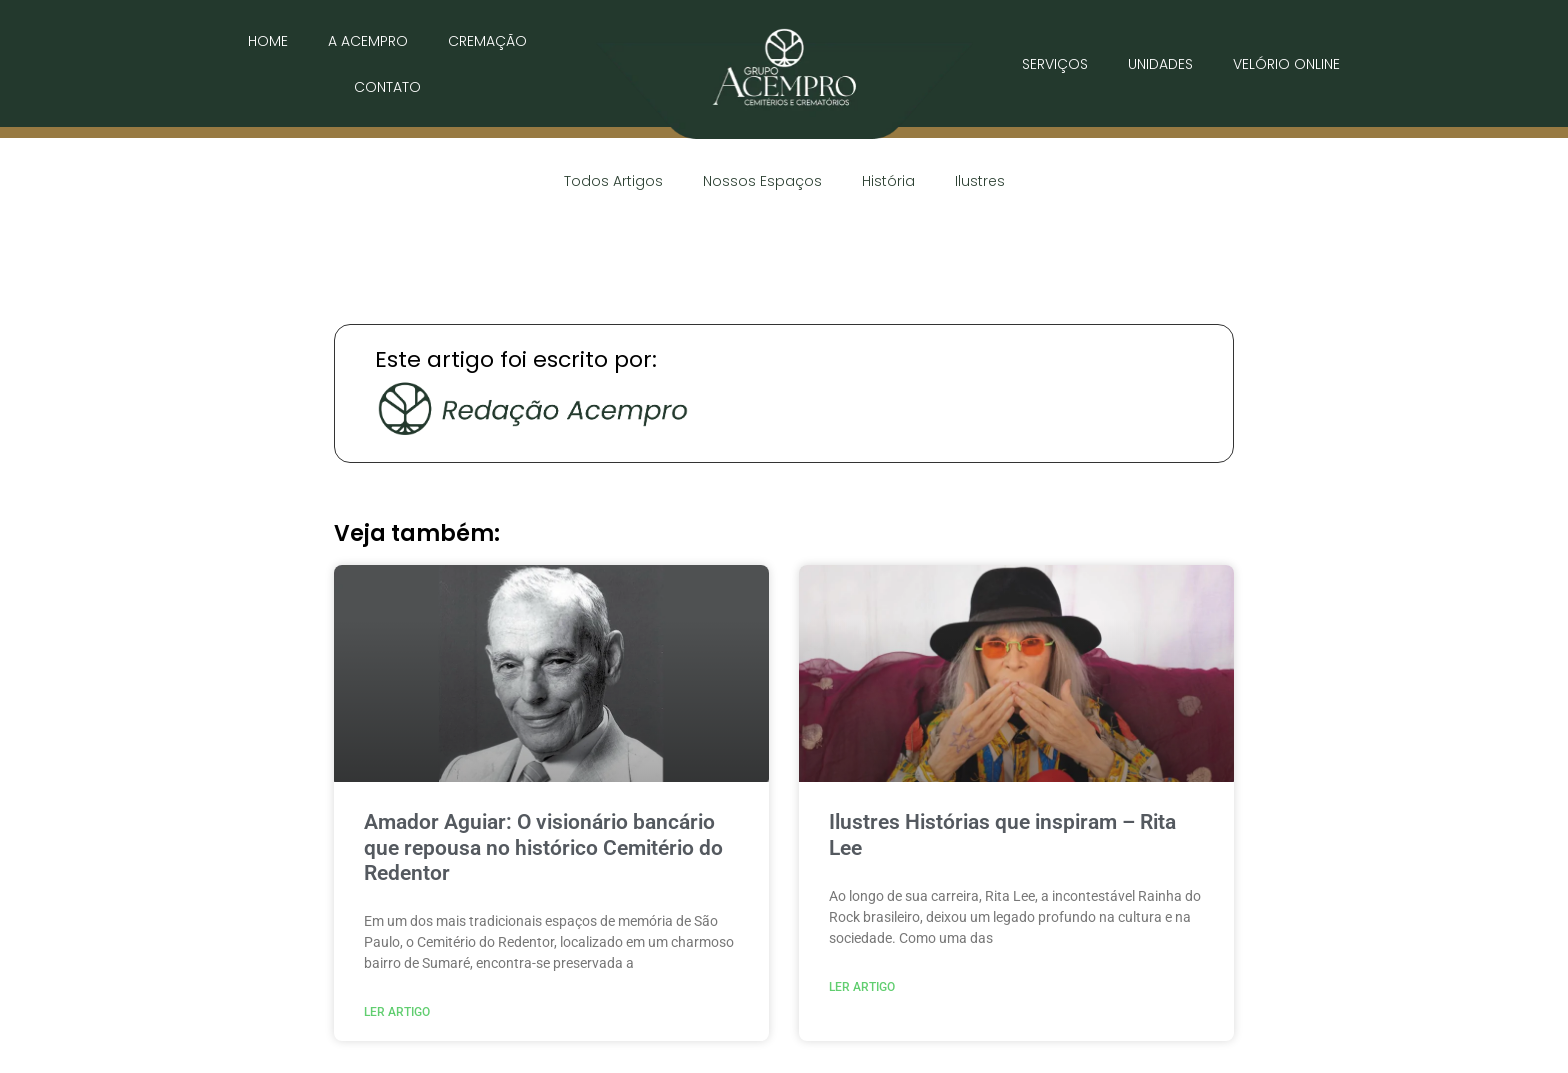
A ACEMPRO (368, 41)
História (888, 181)
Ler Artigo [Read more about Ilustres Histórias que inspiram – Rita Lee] (862, 987)
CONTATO (387, 87)
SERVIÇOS (1055, 64)
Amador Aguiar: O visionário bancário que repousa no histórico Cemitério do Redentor (543, 847)
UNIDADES (1160, 64)
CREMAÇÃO (487, 41)
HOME (268, 41)
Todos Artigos (613, 181)
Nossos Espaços (762, 181)
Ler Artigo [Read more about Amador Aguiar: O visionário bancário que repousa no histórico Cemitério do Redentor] (397, 1012)
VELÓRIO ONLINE (1286, 64)
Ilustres (980, 181)
